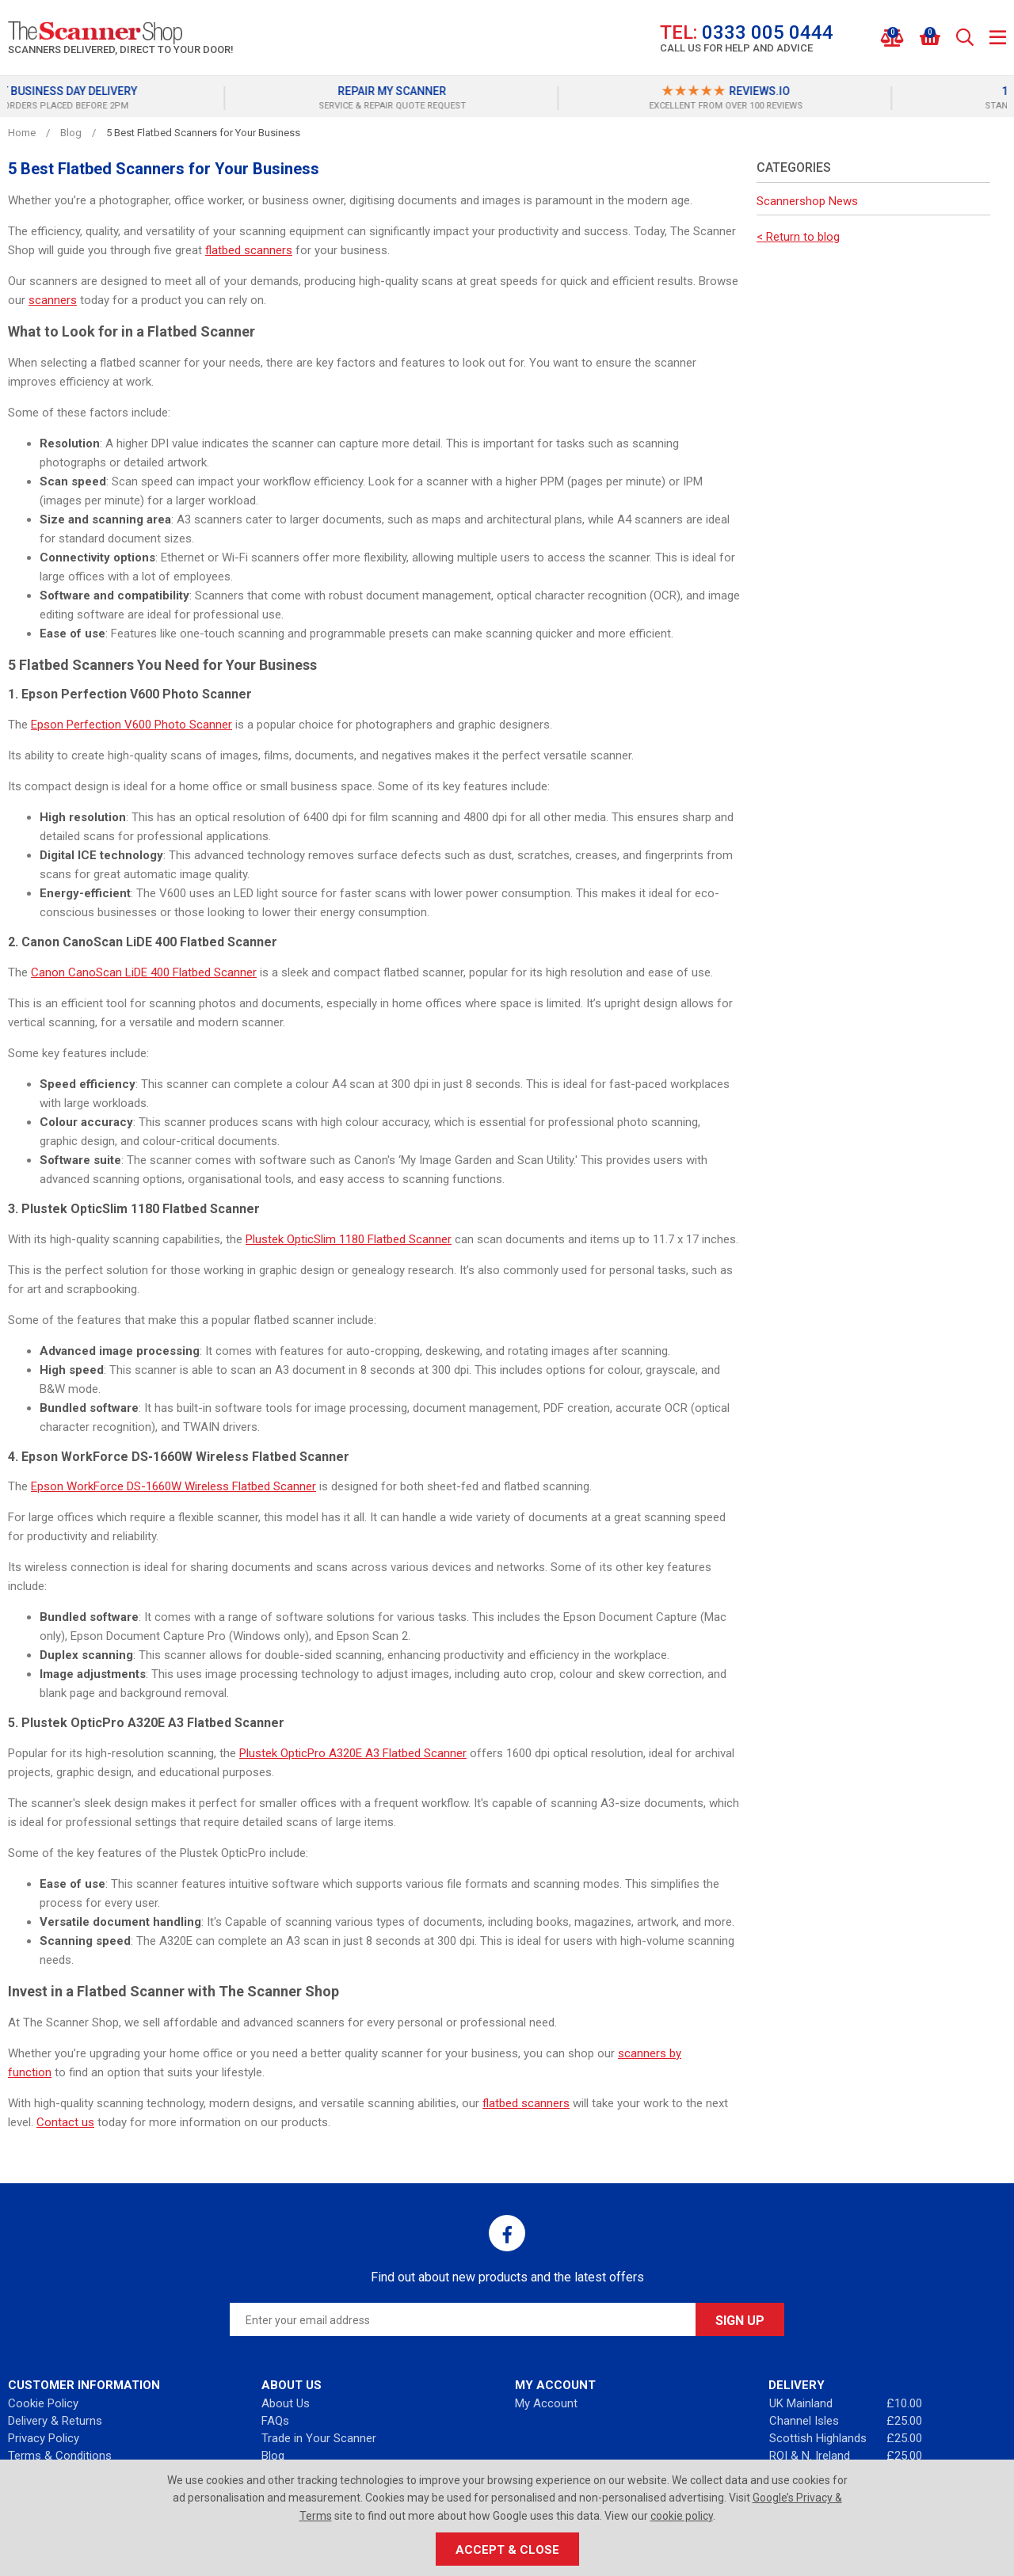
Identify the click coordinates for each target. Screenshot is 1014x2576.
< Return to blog (798, 237)
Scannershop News (807, 201)
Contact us (65, 2122)
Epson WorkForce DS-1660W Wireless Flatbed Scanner (173, 1486)
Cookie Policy (43, 2403)
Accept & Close (507, 2550)
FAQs (275, 2421)
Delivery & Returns (55, 2421)
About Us (285, 2403)
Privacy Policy (43, 2438)
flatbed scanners (248, 250)
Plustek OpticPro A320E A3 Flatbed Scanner (353, 1753)
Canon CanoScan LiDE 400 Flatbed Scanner (144, 972)
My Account (546, 2403)
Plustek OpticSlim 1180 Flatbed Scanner (349, 1239)
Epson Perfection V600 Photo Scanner (131, 724)
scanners (53, 300)
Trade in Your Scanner (318, 2438)
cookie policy (681, 2515)
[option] (174, 98)
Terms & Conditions (60, 2456)
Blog (272, 2456)
